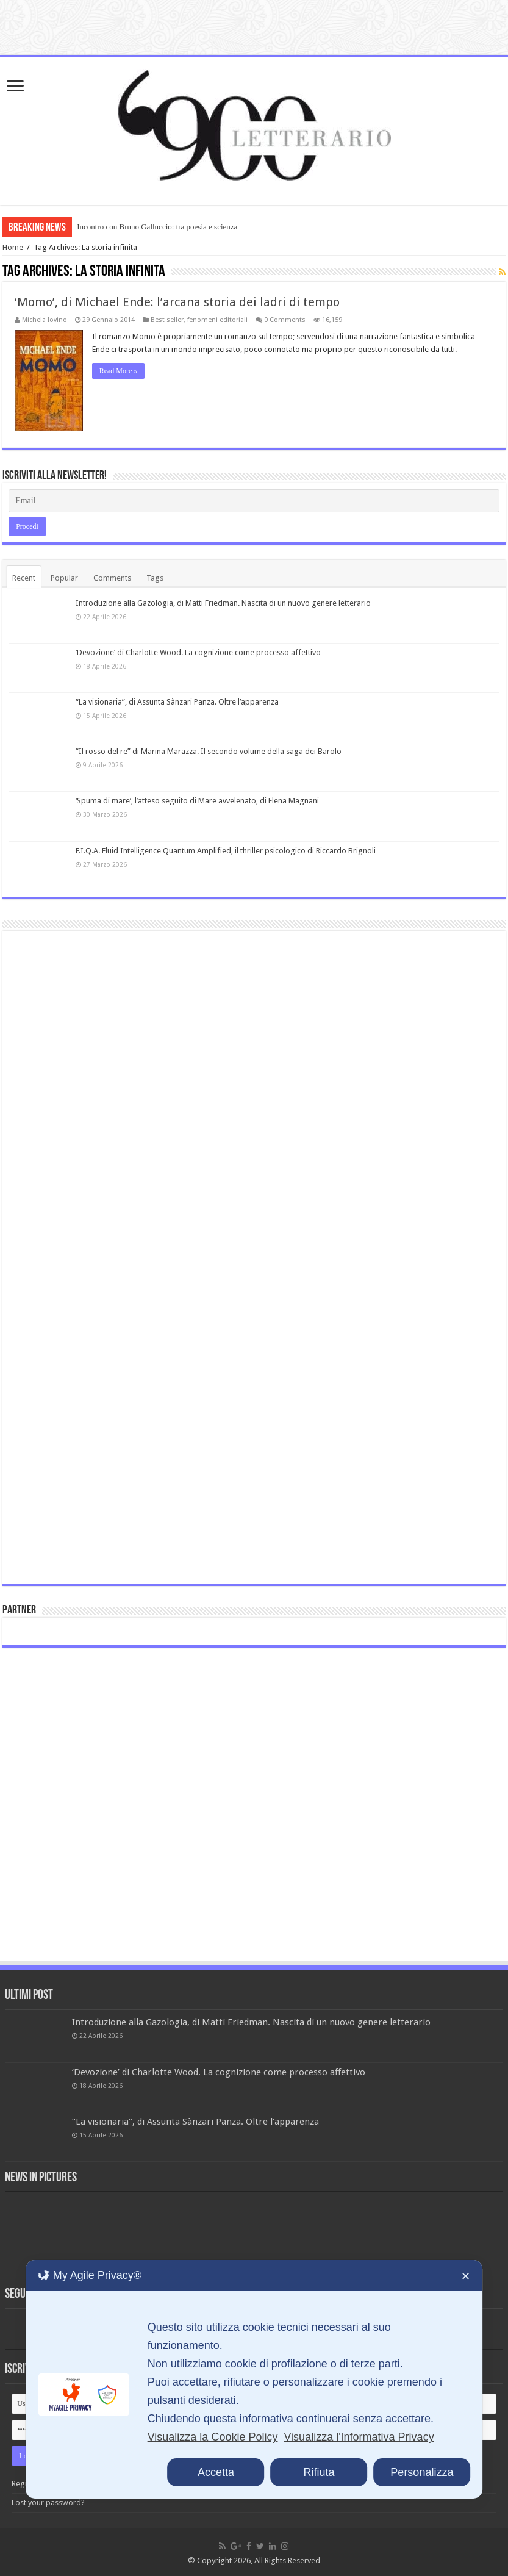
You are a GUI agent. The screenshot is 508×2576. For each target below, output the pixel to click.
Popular (64, 577)
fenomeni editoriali (217, 320)
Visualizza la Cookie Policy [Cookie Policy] (213, 2437)
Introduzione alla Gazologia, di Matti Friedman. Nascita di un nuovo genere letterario (223, 602)
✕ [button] (465, 2276)
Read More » (118, 371)
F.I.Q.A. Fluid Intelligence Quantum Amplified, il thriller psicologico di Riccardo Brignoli (226, 850)
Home (12, 247)
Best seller (167, 320)
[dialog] (254, 2379)
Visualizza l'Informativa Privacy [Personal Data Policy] (359, 2437)
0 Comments (285, 320)
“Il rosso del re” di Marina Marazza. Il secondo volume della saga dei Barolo (209, 751)
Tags (154, 577)
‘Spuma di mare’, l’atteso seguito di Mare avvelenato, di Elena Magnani (197, 800)
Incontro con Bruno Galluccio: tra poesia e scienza (157, 226)
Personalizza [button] (421, 2472)
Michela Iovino (44, 320)
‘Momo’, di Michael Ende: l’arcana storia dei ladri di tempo (177, 302)
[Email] (254, 500)
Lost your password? (48, 2502)
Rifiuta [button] (318, 2472)
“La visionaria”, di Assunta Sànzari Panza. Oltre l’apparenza (177, 701)
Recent (23, 577)
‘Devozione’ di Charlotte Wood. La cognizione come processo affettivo (198, 652)
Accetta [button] (216, 2472)
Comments (112, 577)
